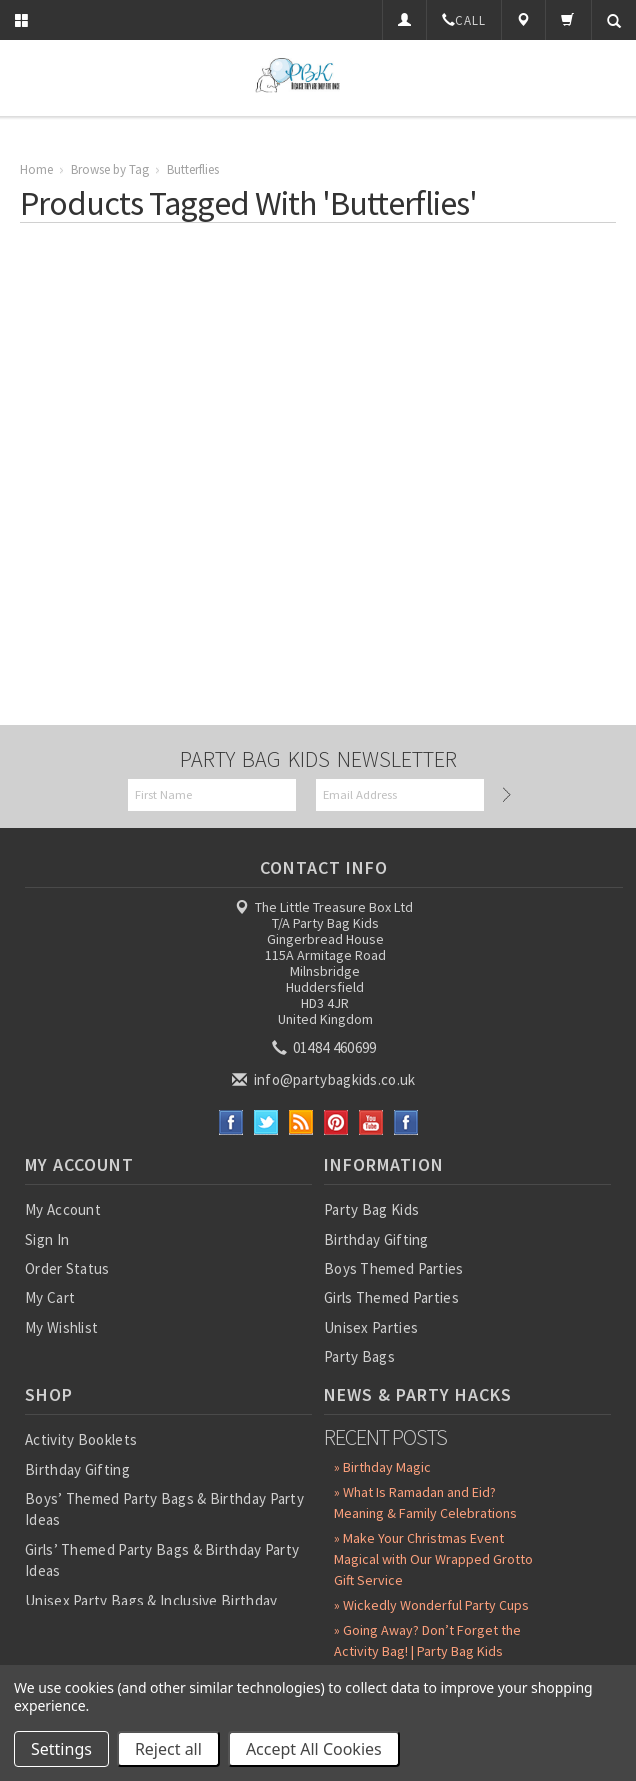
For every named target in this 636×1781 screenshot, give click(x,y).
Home (36, 169)
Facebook (231, 1122)
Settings (61, 1749)
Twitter (266, 1122)
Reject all (168, 1749)
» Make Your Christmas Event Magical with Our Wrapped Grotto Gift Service (433, 1559)
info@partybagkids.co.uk (325, 1079)
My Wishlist (61, 1327)
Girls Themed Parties (391, 1297)
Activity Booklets (81, 1439)
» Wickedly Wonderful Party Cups (431, 1605)
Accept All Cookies (314, 1749)
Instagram (406, 1122)
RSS (301, 1122)
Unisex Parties (371, 1327)
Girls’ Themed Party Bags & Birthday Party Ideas (162, 1560)
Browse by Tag (110, 169)
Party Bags (359, 1356)
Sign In (47, 1239)
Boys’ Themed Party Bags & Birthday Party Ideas (164, 1509)
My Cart (50, 1297)
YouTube (371, 1122)
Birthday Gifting (376, 1239)
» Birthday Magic (382, 1467)
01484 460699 (326, 1047)
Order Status (67, 1268)
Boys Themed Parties (394, 1268)
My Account (63, 1209)
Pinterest (336, 1122)
